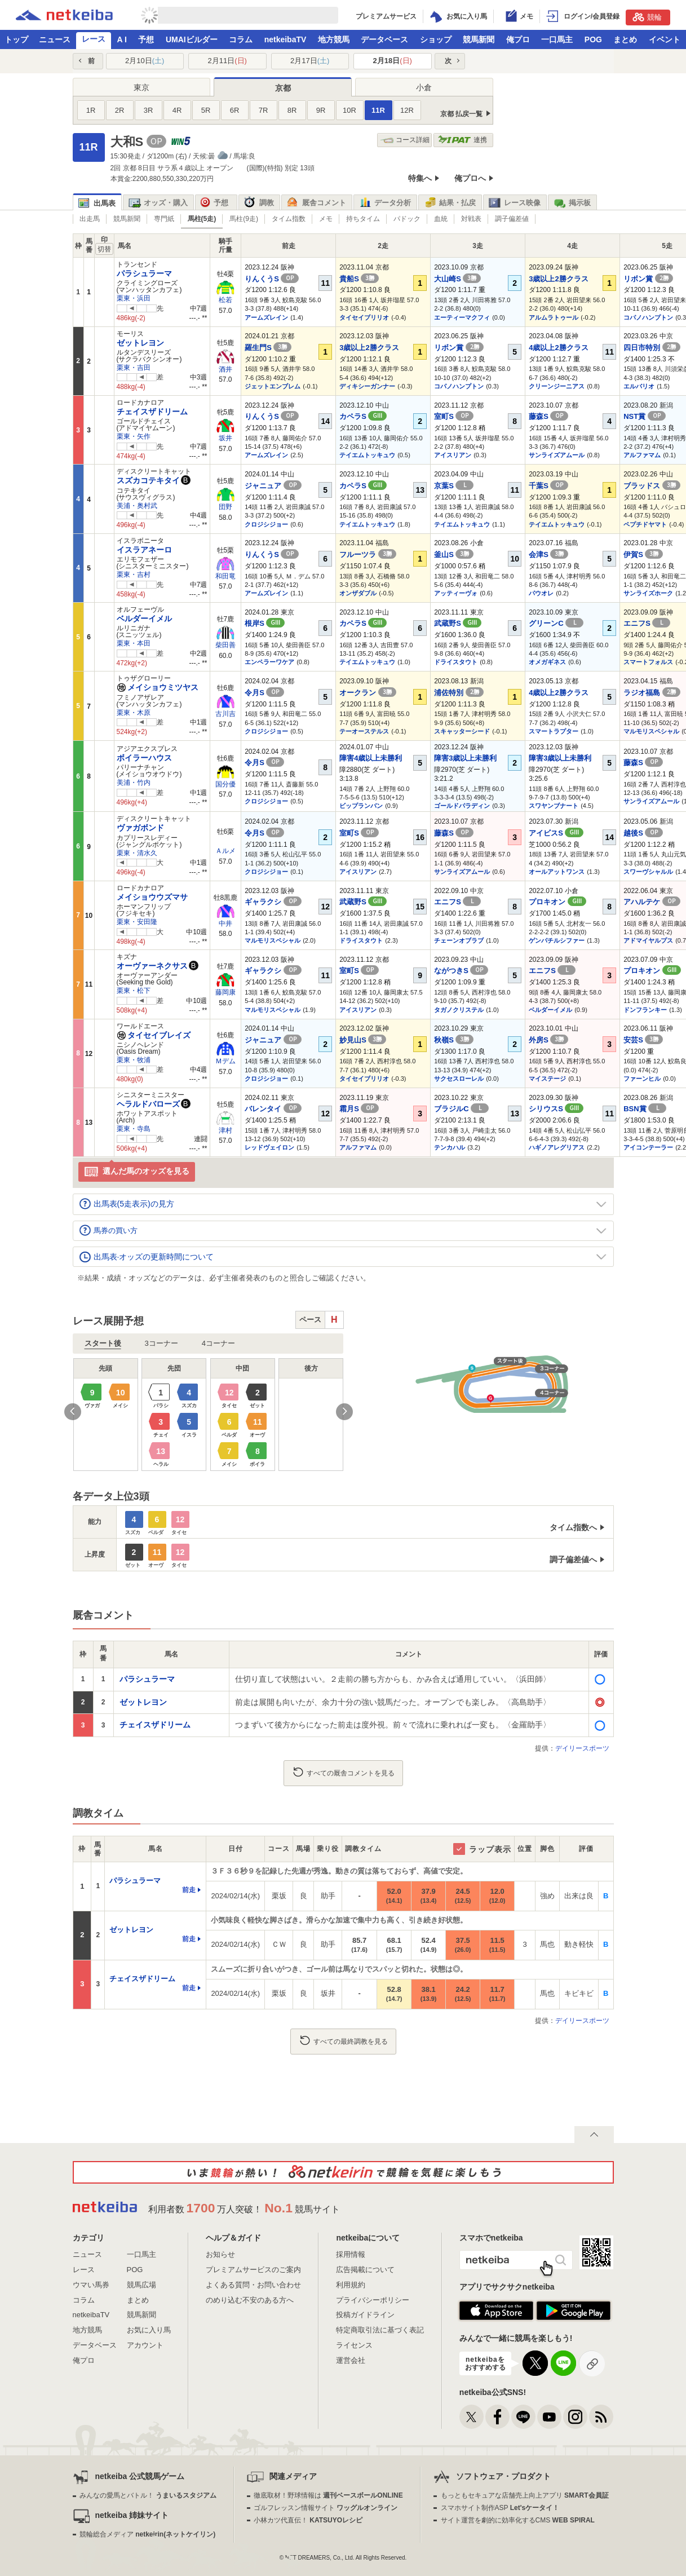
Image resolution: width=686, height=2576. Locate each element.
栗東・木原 (134, 713)
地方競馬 (333, 39)
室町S (453, 416)
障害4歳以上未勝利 (370, 758)
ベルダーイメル (144, 618)
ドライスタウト (455, 662)
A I (122, 39)
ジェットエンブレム (272, 386)
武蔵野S (457, 623)
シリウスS (556, 1108)
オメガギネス (547, 662)
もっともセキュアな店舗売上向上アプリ (525, 2495)
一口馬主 (557, 39)
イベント (664, 39)
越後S (643, 833)
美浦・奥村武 (137, 506)
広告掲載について (365, 2269)
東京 (141, 87)
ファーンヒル (642, 1078)
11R (378, 110)
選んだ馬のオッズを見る (136, 1172)
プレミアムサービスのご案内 (253, 2269)
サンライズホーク (648, 593)
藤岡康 (225, 992)
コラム (241, 39)
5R (206, 110)
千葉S (548, 485)
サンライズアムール (557, 455)
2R (120, 110)
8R (292, 110)
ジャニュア (273, 485)
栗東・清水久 (137, 853)
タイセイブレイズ (154, 1035)
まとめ (625, 39)
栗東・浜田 (134, 298)
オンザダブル (358, 593)
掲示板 (572, 203)
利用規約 (350, 2285)
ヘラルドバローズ (148, 1103)
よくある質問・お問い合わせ (253, 2285)
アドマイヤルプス (648, 940)
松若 (225, 300)
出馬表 (97, 203)
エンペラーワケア (269, 662)
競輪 (647, 16)
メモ (326, 219)
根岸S (265, 623)
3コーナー (161, 1343)
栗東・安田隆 (137, 922)
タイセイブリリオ (364, 317)
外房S (548, 1040)
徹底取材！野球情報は (328, 2495)
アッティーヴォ (455, 593)
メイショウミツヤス (157, 687)
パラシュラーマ (144, 273)
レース (93, 38)
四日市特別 (651, 347)
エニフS (646, 623)
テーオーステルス (364, 731)
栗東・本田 (134, 643)
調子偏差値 (512, 219)
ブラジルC (461, 1108)
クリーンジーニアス (557, 386)
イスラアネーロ (144, 549)
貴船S (359, 279)
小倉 (424, 87)
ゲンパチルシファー (557, 940)
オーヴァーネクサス (152, 965)
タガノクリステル (459, 1009)
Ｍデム (225, 1061)
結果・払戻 (450, 203)
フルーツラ (367, 554)
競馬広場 (141, 2285)
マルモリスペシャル (651, 731)
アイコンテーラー (648, 1147)
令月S (264, 692)
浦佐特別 (459, 692)
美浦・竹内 (134, 783)
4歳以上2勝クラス (558, 347)
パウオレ (541, 593)
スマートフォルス (648, 662)
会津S (548, 554)
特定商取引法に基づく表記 (380, 2330)
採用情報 (350, 2254)
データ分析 (385, 203)
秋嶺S (453, 1040)
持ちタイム (363, 219)
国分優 (225, 784)
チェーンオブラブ (459, 940)
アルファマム (642, 455)
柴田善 (225, 645)
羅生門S (268, 347)
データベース (384, 39)
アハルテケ (651, 902)
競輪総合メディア (147, 2534)
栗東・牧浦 (134, 1060)
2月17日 (309, 60)
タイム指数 (289, 219)
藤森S (548, 416)
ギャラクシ (273, 902)
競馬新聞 (478, 39)
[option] (208, 1414)
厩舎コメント (316, 203)
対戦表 (471, 219)
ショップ (436, 39)
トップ (16, 39)
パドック (407, 219)
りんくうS (272, 279)
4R (177, 110)
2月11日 (227, 60)
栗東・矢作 (134, 436)
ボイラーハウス (144, 757)
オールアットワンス (557, 871)
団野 (225, 507)
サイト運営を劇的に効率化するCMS (518, 2520)
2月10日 (144, 60)
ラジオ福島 (651, 692)
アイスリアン (452, 455)
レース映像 (515, 203)
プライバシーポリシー (372, 2300)
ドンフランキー (645, 1009)
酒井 (225, 369)
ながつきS (461, 970)
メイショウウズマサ (152, 897)
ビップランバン (361, 805)
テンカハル (449, 1147)
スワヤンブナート (553, 805)
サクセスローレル (459, 1078)
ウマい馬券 (91, 2285)
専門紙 (164, 219)
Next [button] (344, 1411)
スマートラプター (553, 731)
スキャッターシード (462, 731)
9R (321, 110)
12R (407, 110)
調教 (259, 203)
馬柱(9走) (243, 219)
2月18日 (392, 60)
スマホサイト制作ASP (500, 2508)
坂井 (225, 438)
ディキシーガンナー (367, 386)
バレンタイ (273, 1108)
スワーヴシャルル (648, 871)
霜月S (359, 1108)
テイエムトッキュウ (367, 455)
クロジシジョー (266, 524)
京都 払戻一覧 (461, 114)
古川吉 (225, 714)
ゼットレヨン (140, 342)
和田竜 (225, 576)
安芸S (643, 1040)
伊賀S (643, 554)
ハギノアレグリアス (557, 1147)
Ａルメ (225, 851)
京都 (283, 87)
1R (91, 110)
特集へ (420, 178)
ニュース (54, 39)
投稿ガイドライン (365, 2314)
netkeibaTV (285, 39)
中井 (225, 923)
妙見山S (362, 1040)
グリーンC (556, 623)
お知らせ (220, 2254)
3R (148, 110)
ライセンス (354, 2345)
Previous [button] (72, 1411)
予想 (146, 39)
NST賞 (644, 416)
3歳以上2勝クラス (558, 279)
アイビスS (556, 833)
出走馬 (89, 219)
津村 (225, 1130)
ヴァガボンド (140, 827)
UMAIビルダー (192, 39)
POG (593, 39)
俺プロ (518, 39)
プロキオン (557, 902)
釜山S (453, 554)
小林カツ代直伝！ (308, 2520)
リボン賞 (648, 279)
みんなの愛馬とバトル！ (147, 2495)
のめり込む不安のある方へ (250, 2300)
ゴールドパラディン (462, 805)
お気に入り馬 (149, 2330)
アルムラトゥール (553, 317)
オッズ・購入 (158, 203)
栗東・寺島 (134, 1129)
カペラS (363, 416)
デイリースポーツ (582, 1748)
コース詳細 (405, 140)
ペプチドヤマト (645, 524)
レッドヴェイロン (269, 1147)
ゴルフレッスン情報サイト (325, 2508)
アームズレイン (266, 317)
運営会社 (350, 2360)
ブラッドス (651, 485)
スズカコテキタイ (148, 480)
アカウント (145, 2345)
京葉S (453, 485)
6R (235, 110)
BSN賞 (644, 1108)
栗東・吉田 (134, 368)
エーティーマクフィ (462, 317)
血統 (441, 219)
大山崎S (457, 279)
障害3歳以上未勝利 (465, 758)
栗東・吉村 (134, 574)
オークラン (367, 692)
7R (263, 110)
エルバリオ (638, 386)
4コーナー (218, 1343)
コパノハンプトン (648, 317)
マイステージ (547, 1078)
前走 (189, 1890)
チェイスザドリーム (152, 411)
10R (349, 110)
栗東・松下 (134, 991)
